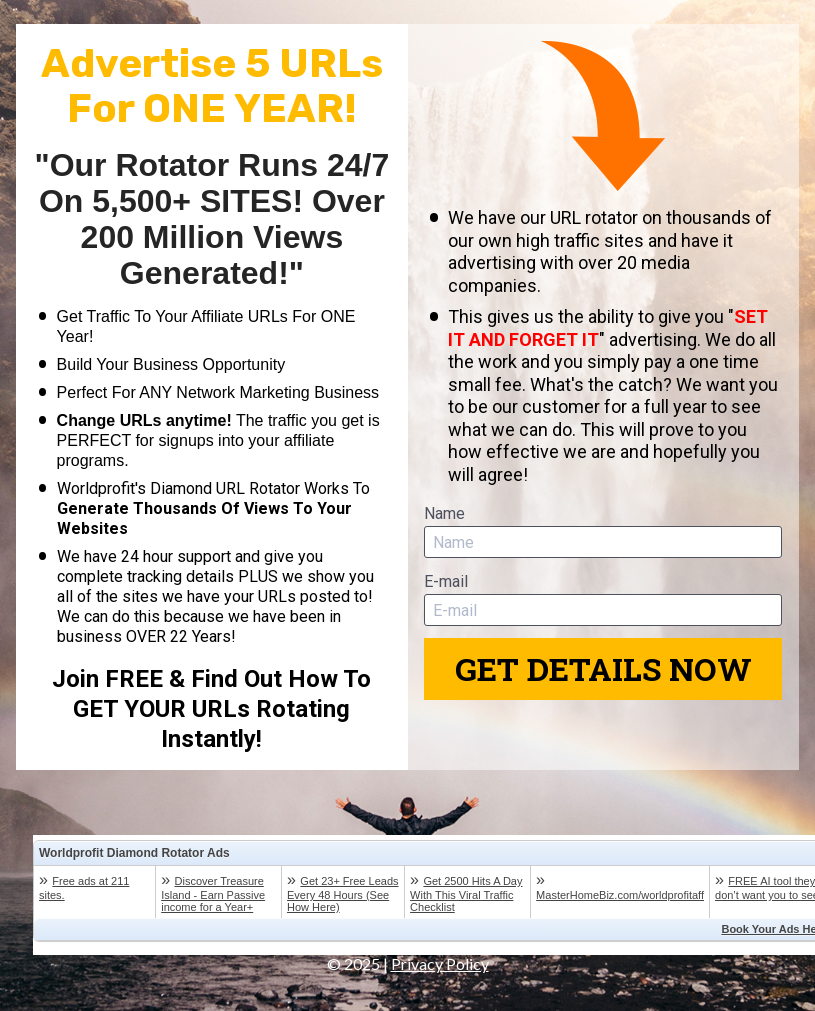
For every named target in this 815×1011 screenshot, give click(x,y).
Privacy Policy (440, 963)
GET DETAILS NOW (603, 668)
